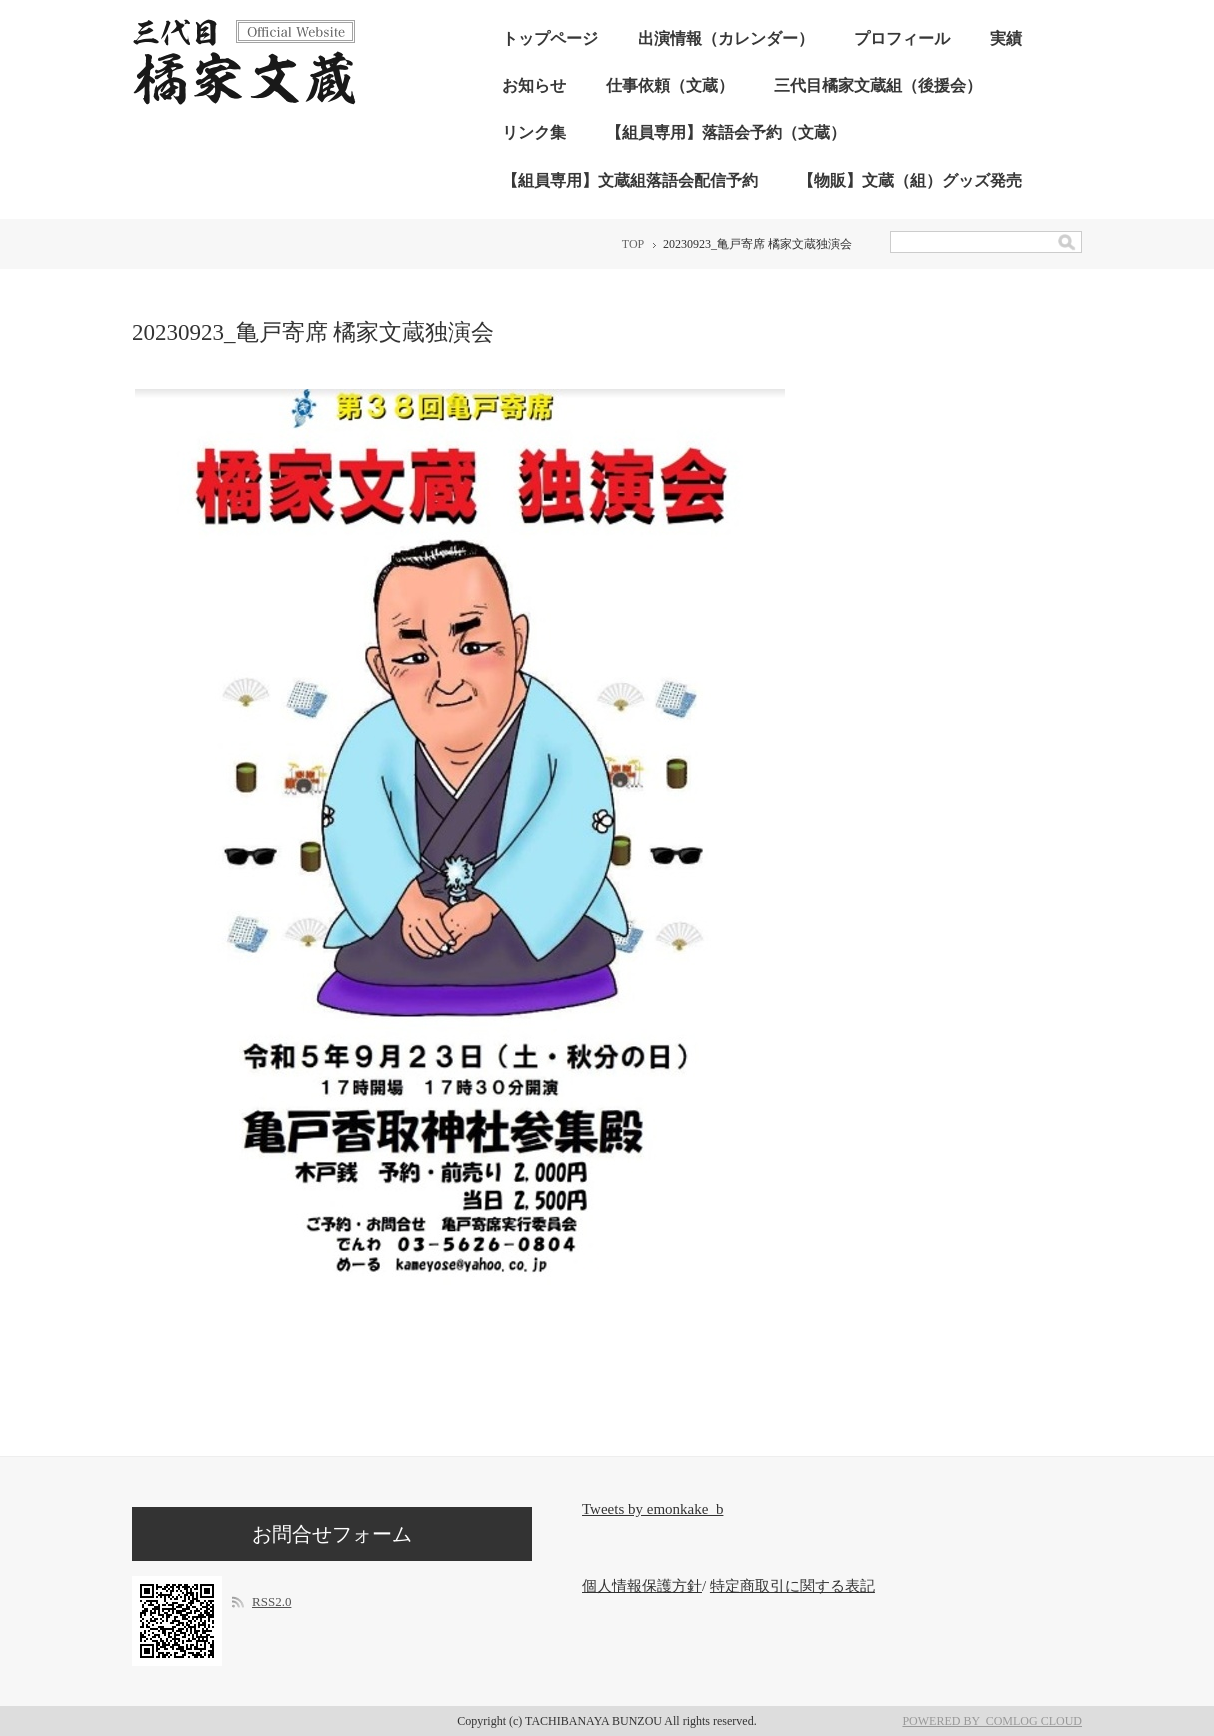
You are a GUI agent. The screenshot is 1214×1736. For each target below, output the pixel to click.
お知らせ (534, 85)
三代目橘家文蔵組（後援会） (878, 85)
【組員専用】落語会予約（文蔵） (726, 132)
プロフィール (902, 38)
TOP (633, 244)
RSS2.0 (271, 1601)
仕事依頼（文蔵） (670, 85)
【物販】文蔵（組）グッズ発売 (910, 180)
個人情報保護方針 (642, 1586)
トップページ (550, 38)
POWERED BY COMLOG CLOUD (992, 1721)
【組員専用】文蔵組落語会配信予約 (630, 180)
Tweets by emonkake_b (652, 1509)
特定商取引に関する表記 (792, 1586)
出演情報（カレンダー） (726, 38)
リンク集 (534, 132)
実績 (1006, 38)
